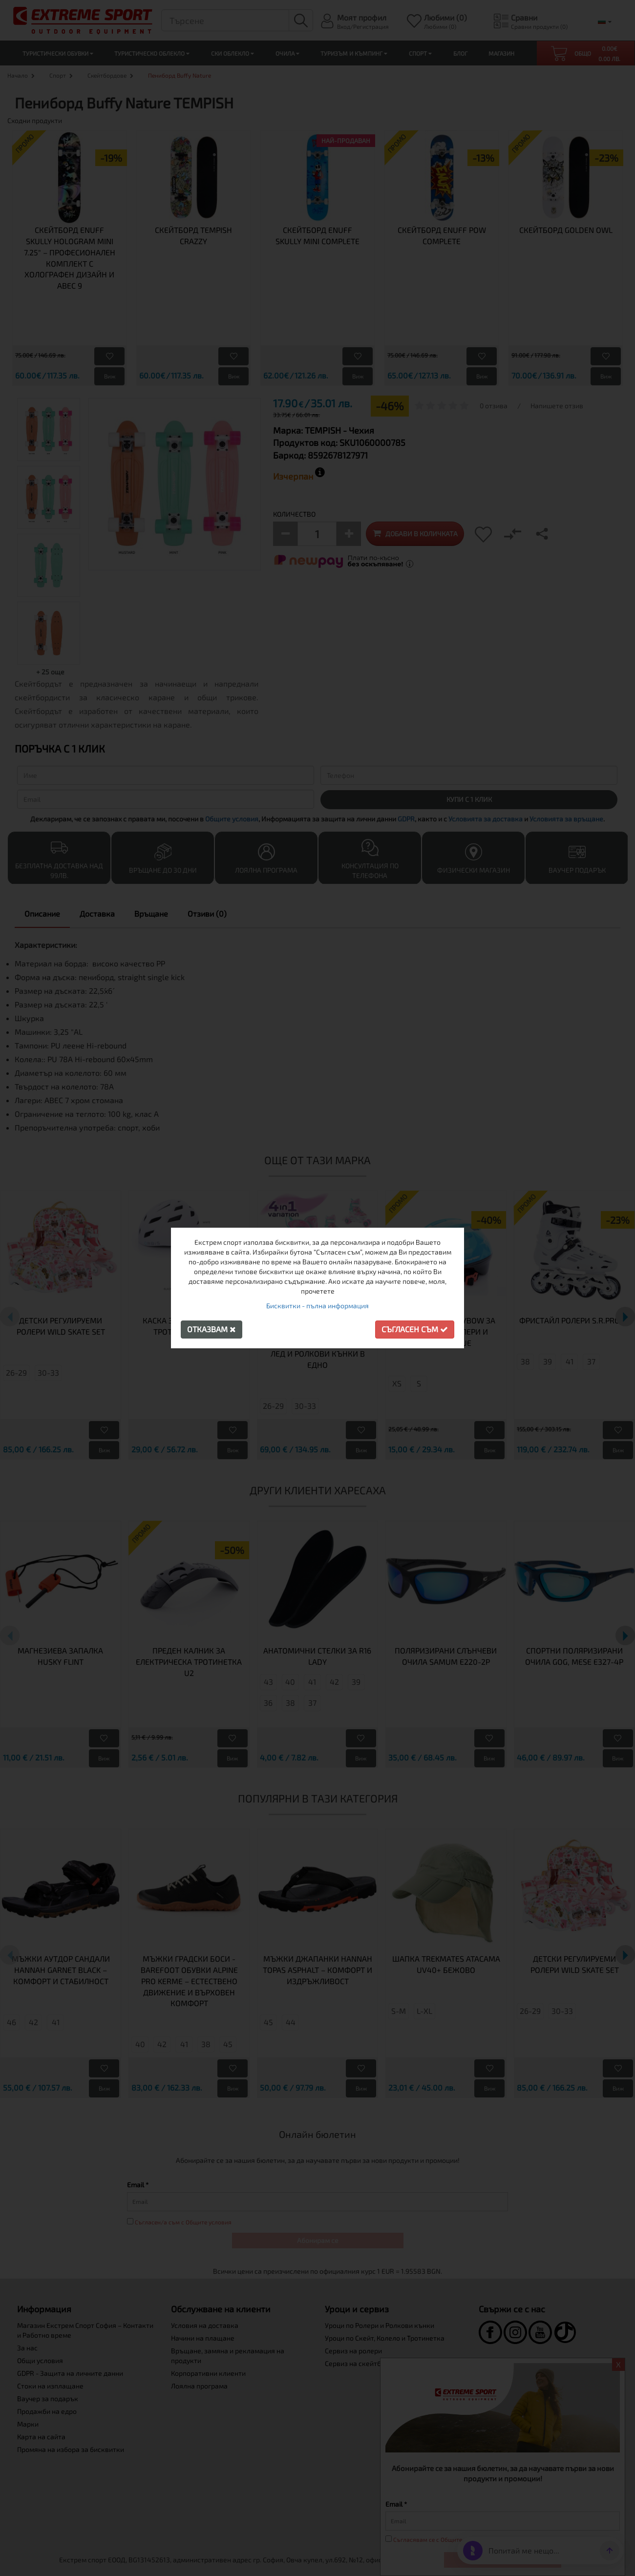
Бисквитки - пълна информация (317, 1305)
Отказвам (211, 1329)
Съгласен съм (414, 1329)
